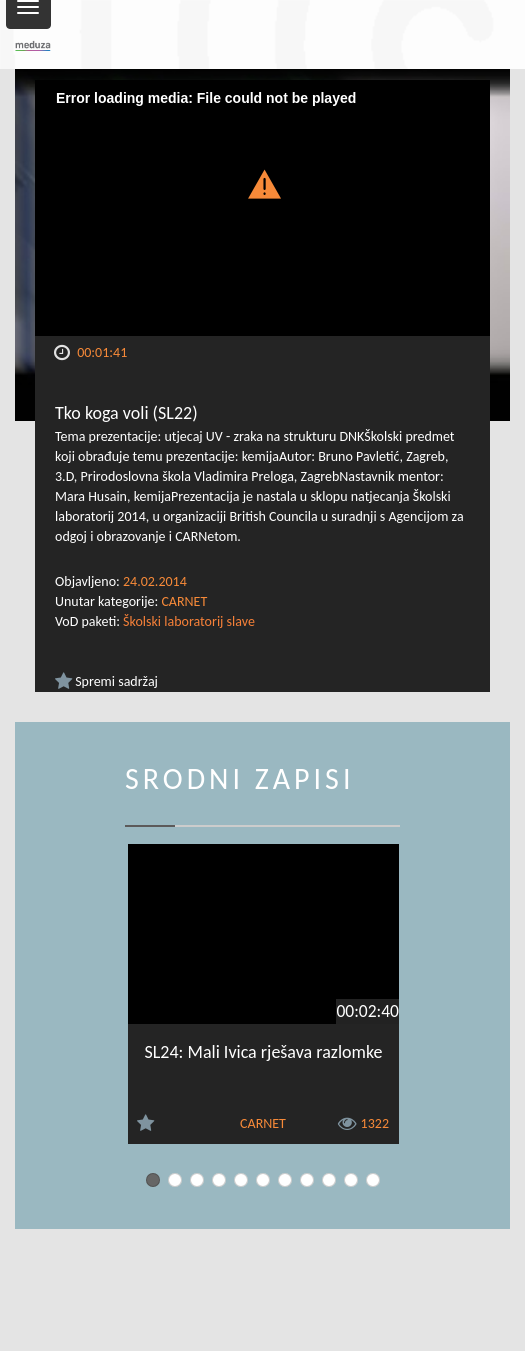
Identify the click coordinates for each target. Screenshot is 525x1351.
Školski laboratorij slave (189, 621)
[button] (263, 182)
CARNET (184, 601)
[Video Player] (262, 208)
